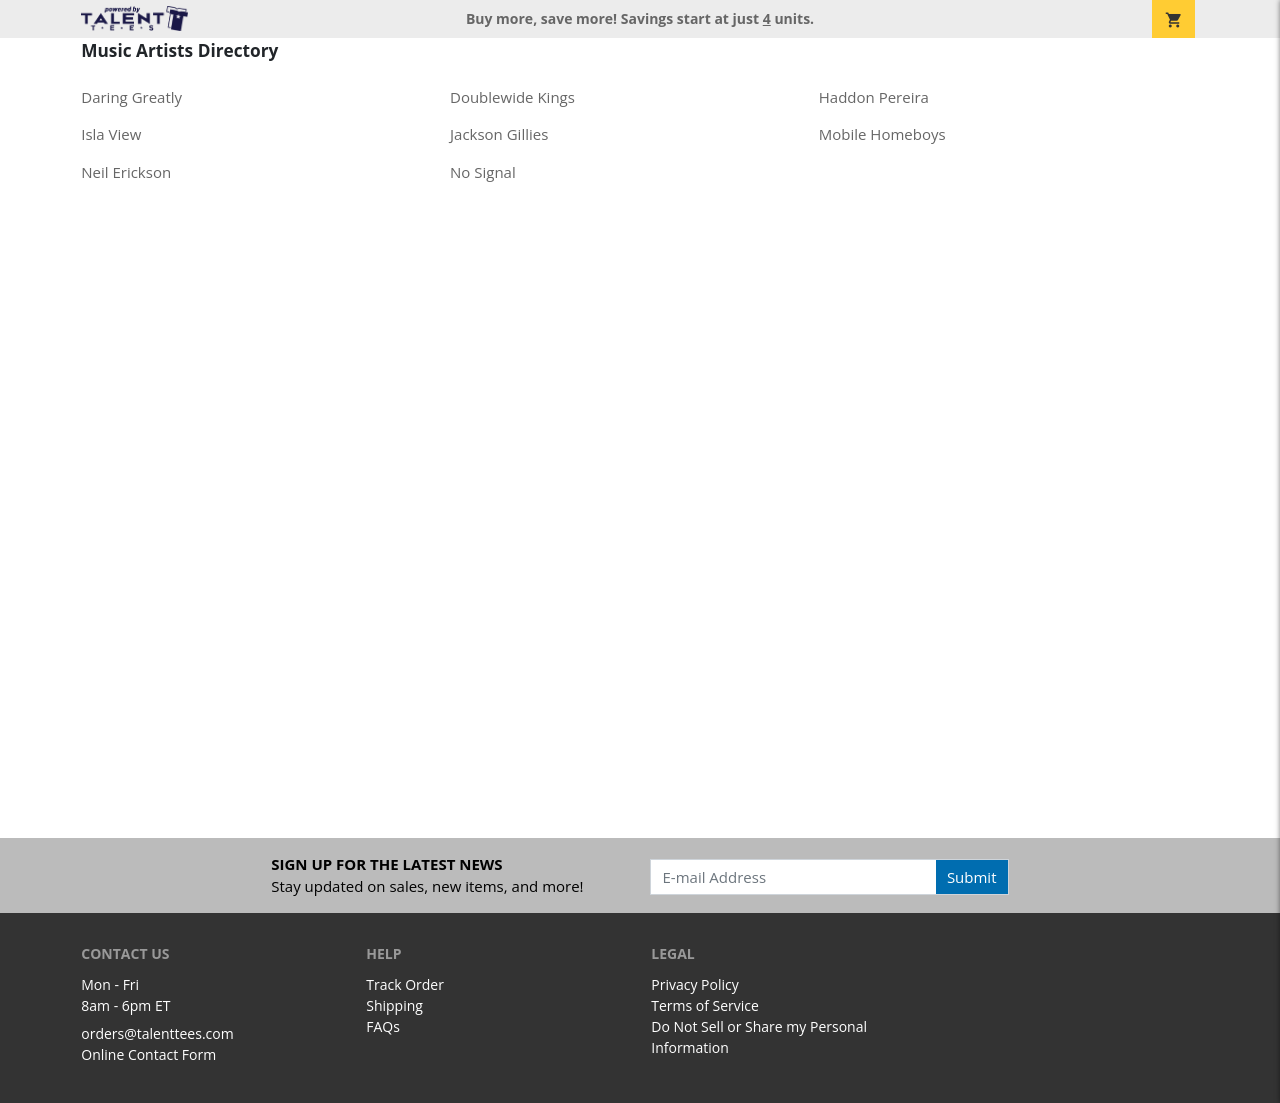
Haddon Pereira (874, 97)
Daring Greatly (131, 97)
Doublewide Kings (512, 97)
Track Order (405, 984)
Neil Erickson (126, 172)
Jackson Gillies (499, 134)
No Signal (483, 172)
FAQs (383, 1026)
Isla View (111, 134)
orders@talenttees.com (157, 1033)
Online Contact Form (148, 1054)
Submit (972, 877)
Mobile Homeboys (882, 134)
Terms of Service (705, 1005)
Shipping (394, 1005)
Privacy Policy (694, 984)
